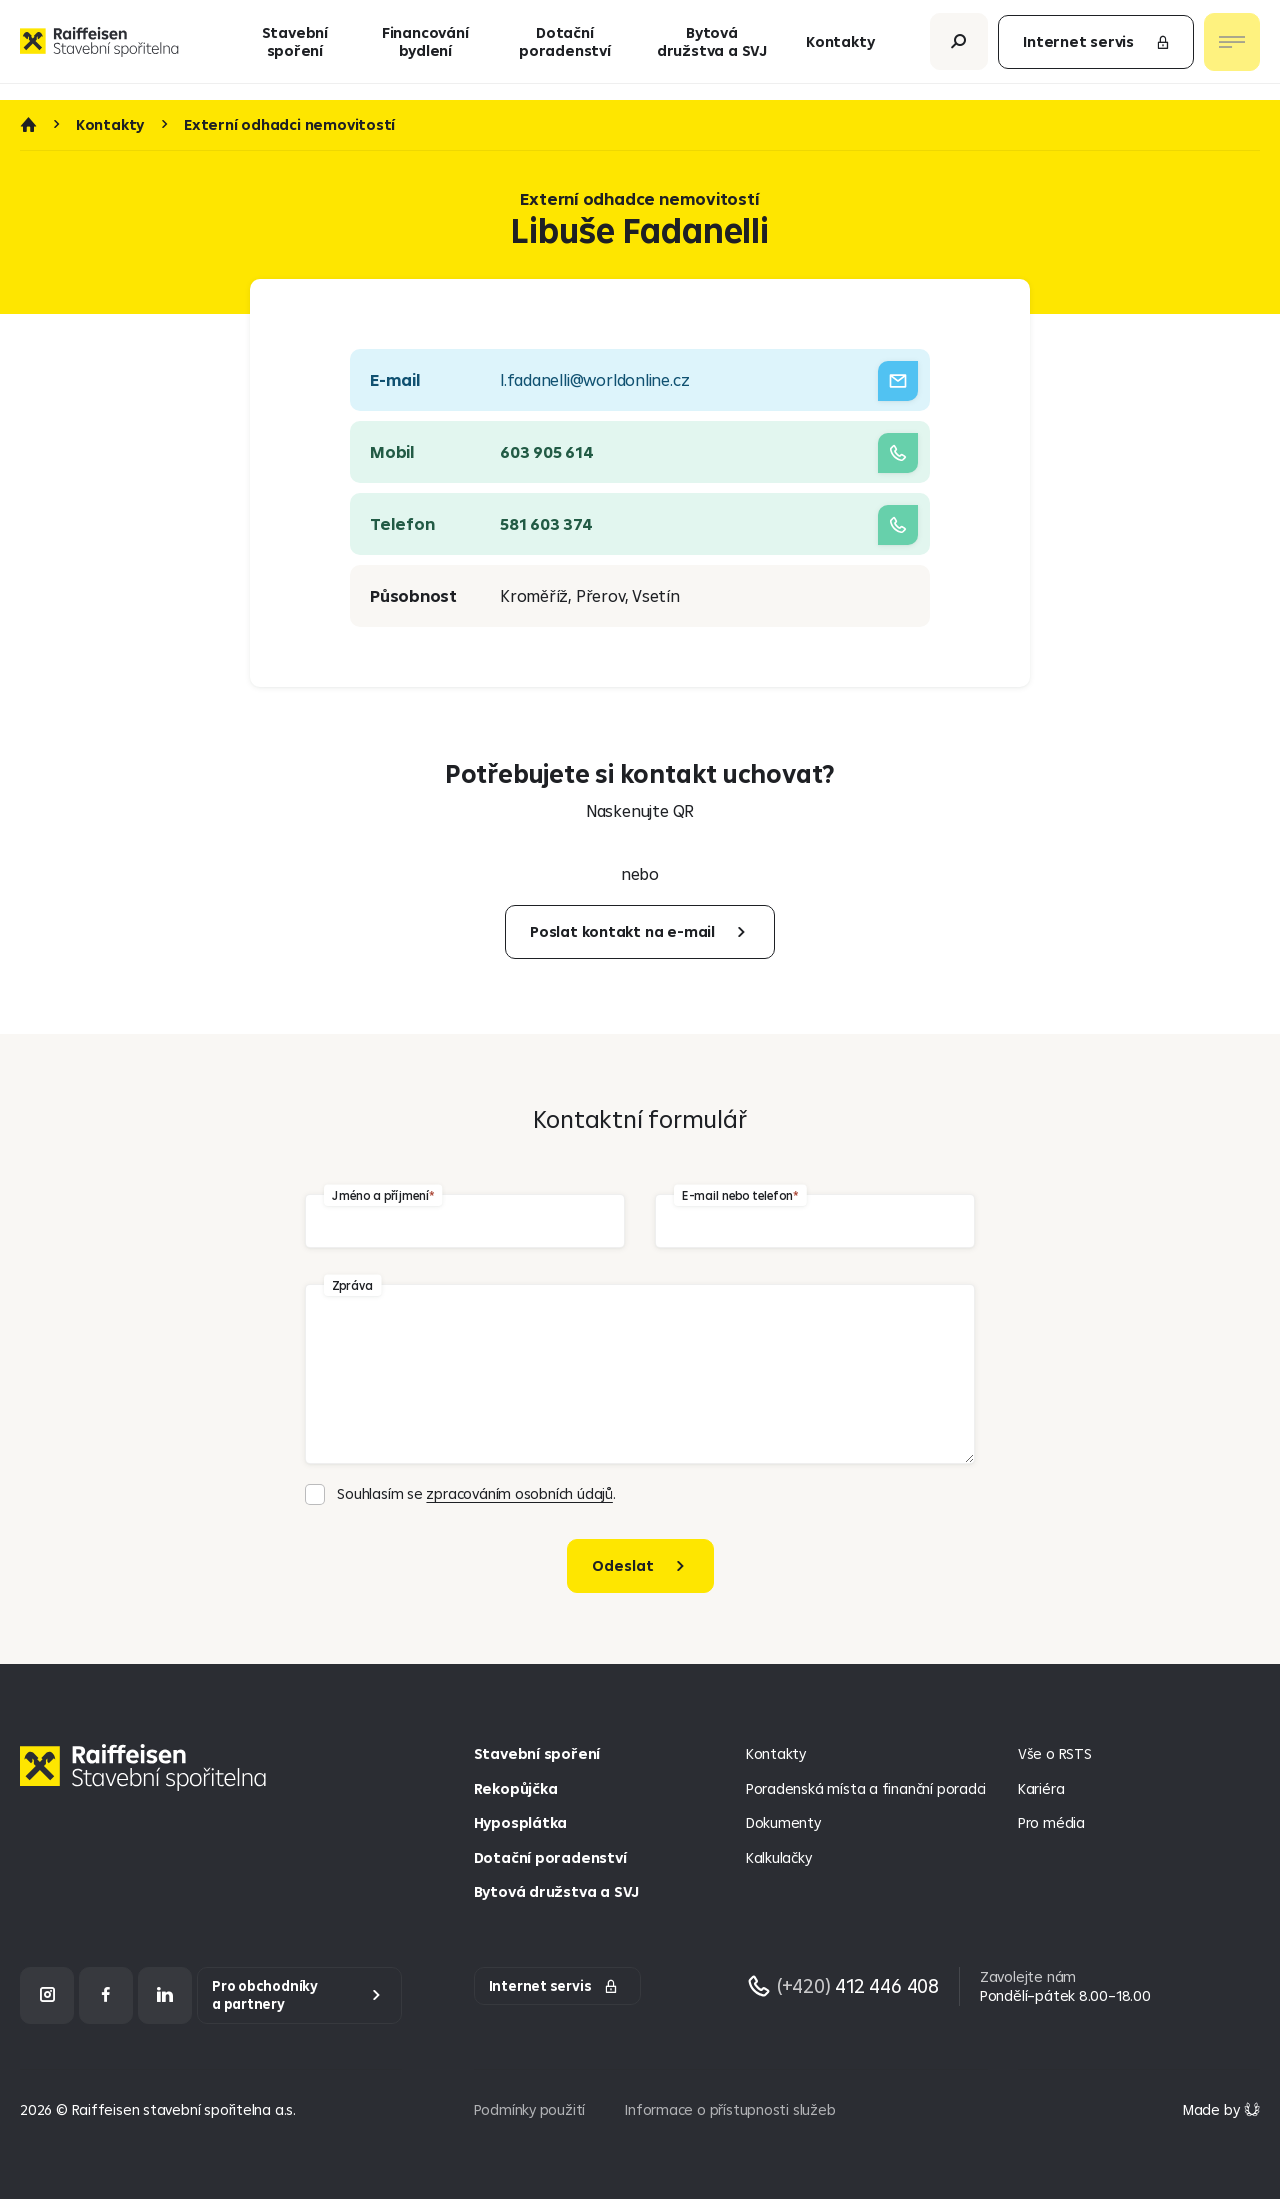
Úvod (28, 125)
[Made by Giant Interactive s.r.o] (1221, 2109)
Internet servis (1097, 49)
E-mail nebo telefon (737, 1195)
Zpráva (352, 1285)
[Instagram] (47, 1995)
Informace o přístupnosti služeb (730, 2109)
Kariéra (1041, 1788)
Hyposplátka (521, 1822)
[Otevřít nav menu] (1232, 50)
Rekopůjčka (516, 1788)
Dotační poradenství (565, 49)
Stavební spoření (295, 49)
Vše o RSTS (1055, 1753)
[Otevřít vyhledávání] (959, 49)
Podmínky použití (530, 2109)
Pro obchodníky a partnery (265, 1995)
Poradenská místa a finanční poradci (866, 1788)
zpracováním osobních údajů (519, 1493)
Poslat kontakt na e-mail (622, 931)
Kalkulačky (779, 1857)
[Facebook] (106, 1995)
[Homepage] (148, 1782)
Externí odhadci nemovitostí (289, 125)
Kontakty (840, 49)
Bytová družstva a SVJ (712, 49)
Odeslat (623, 1565)
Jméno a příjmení (380, 1195)
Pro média (1051, 1822)
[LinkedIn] (165, 1995)
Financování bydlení (425, 49)
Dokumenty (783, 1822)
